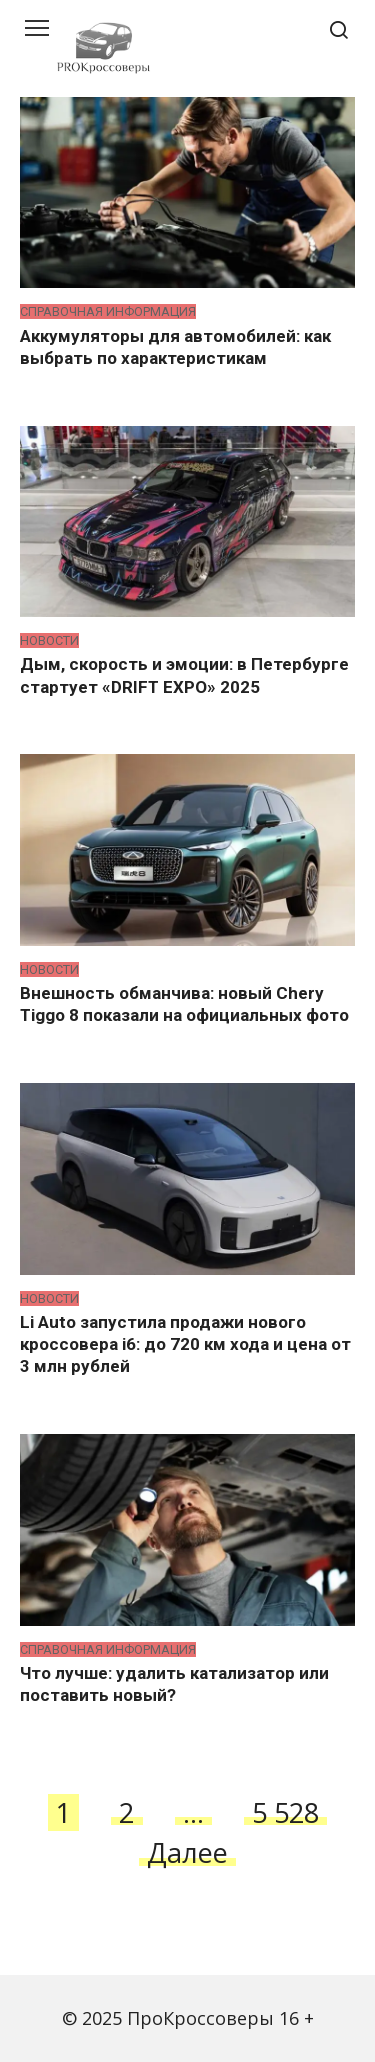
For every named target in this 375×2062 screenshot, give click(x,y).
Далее (187, 1852)
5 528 (285, 1812)
